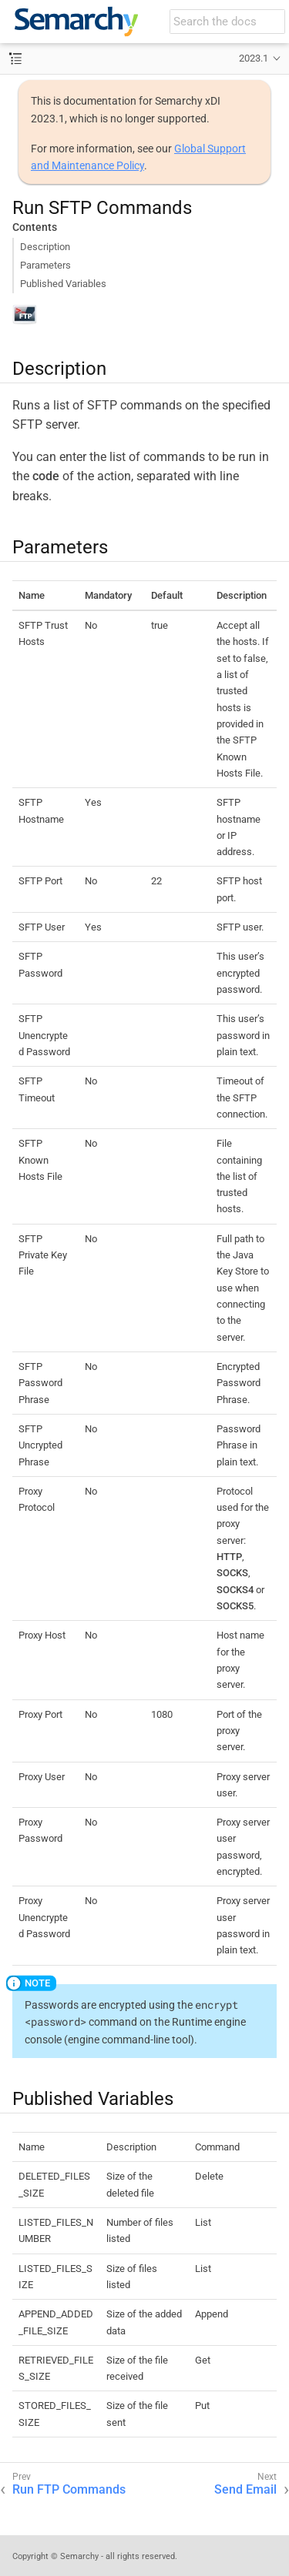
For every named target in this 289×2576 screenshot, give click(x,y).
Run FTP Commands (69, 2489)
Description (45, 246)
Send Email (245, 2489)
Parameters (45, 265)
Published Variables (63, 283)
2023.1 (253, 58)
